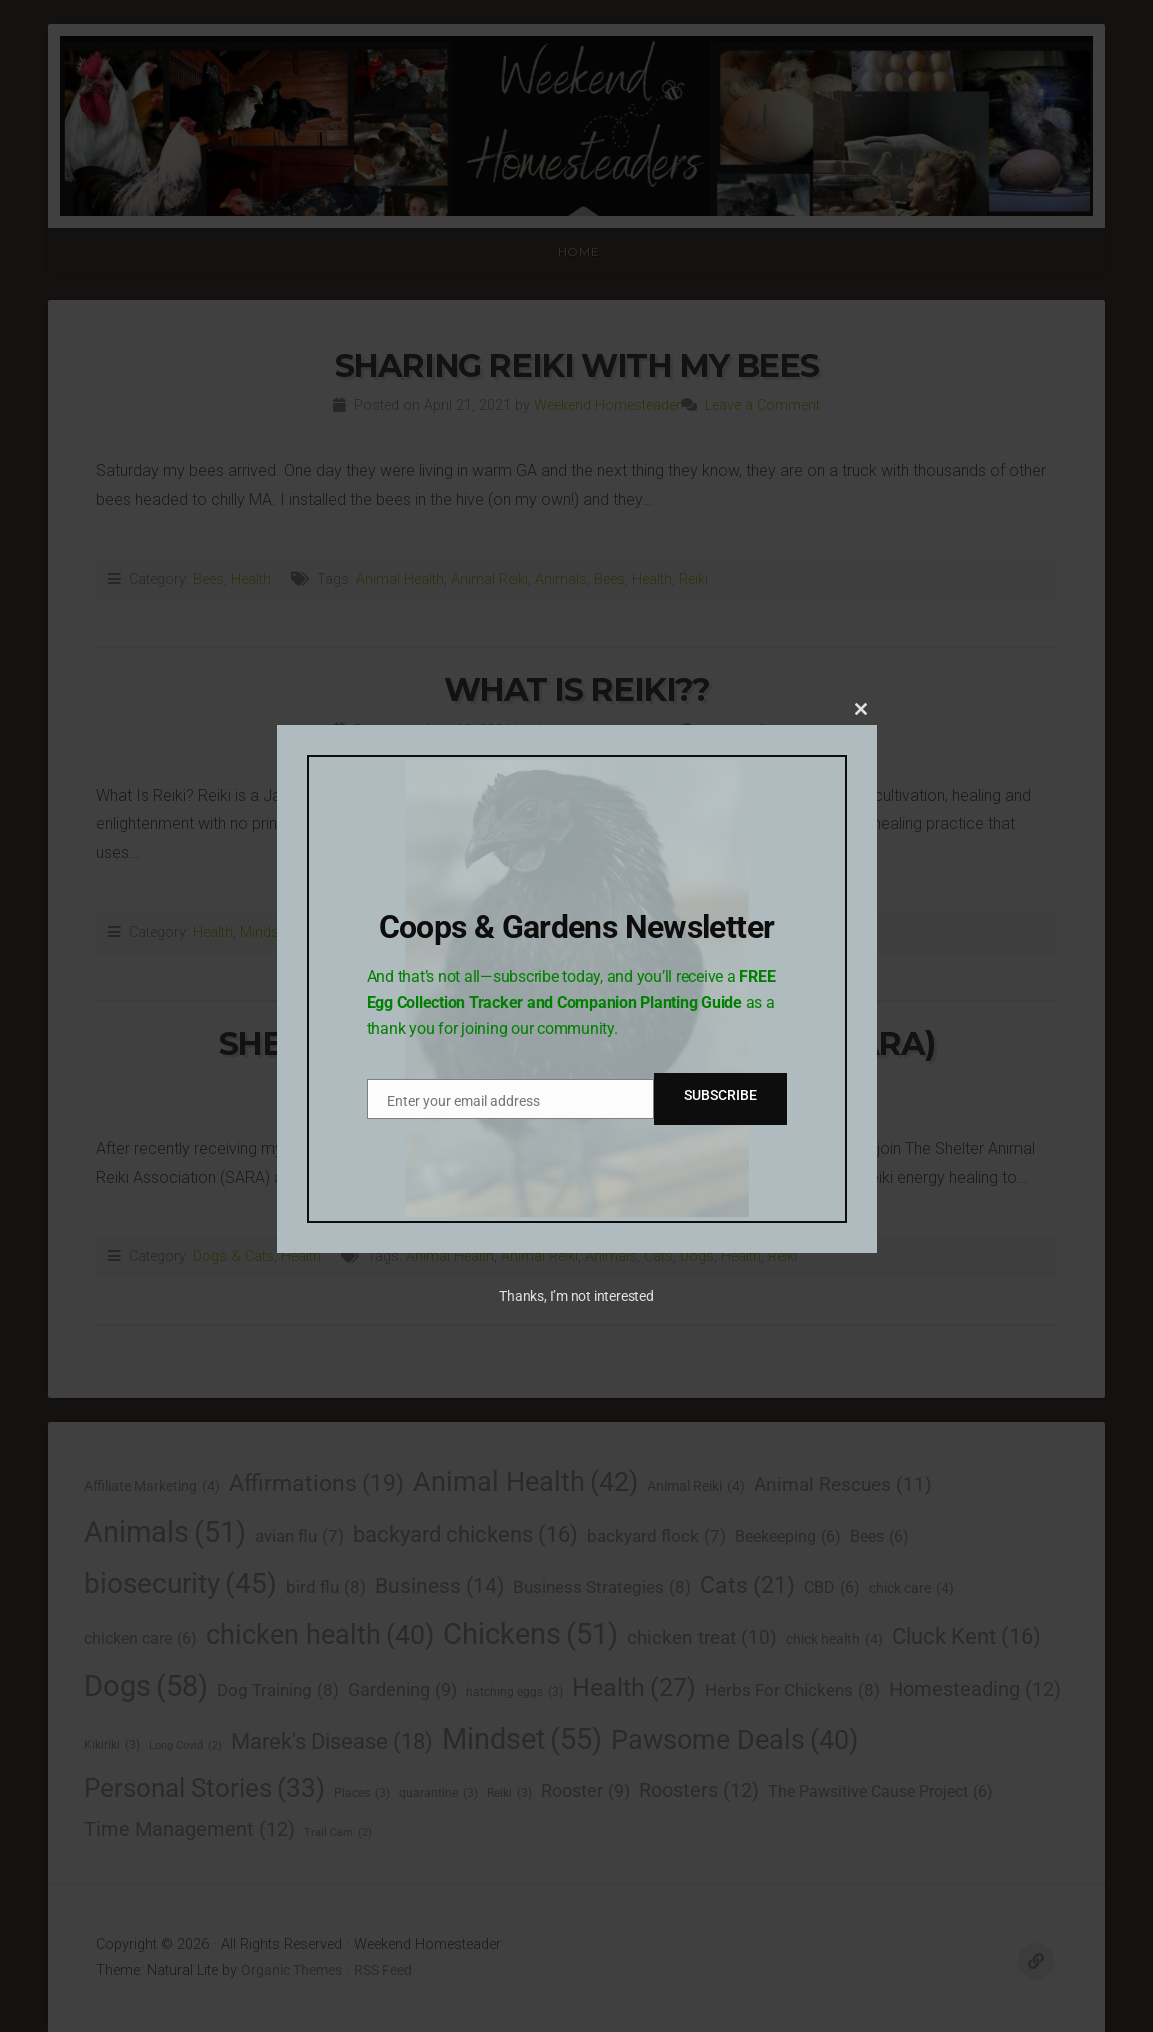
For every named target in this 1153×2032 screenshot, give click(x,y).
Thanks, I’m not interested (576, 1296)
